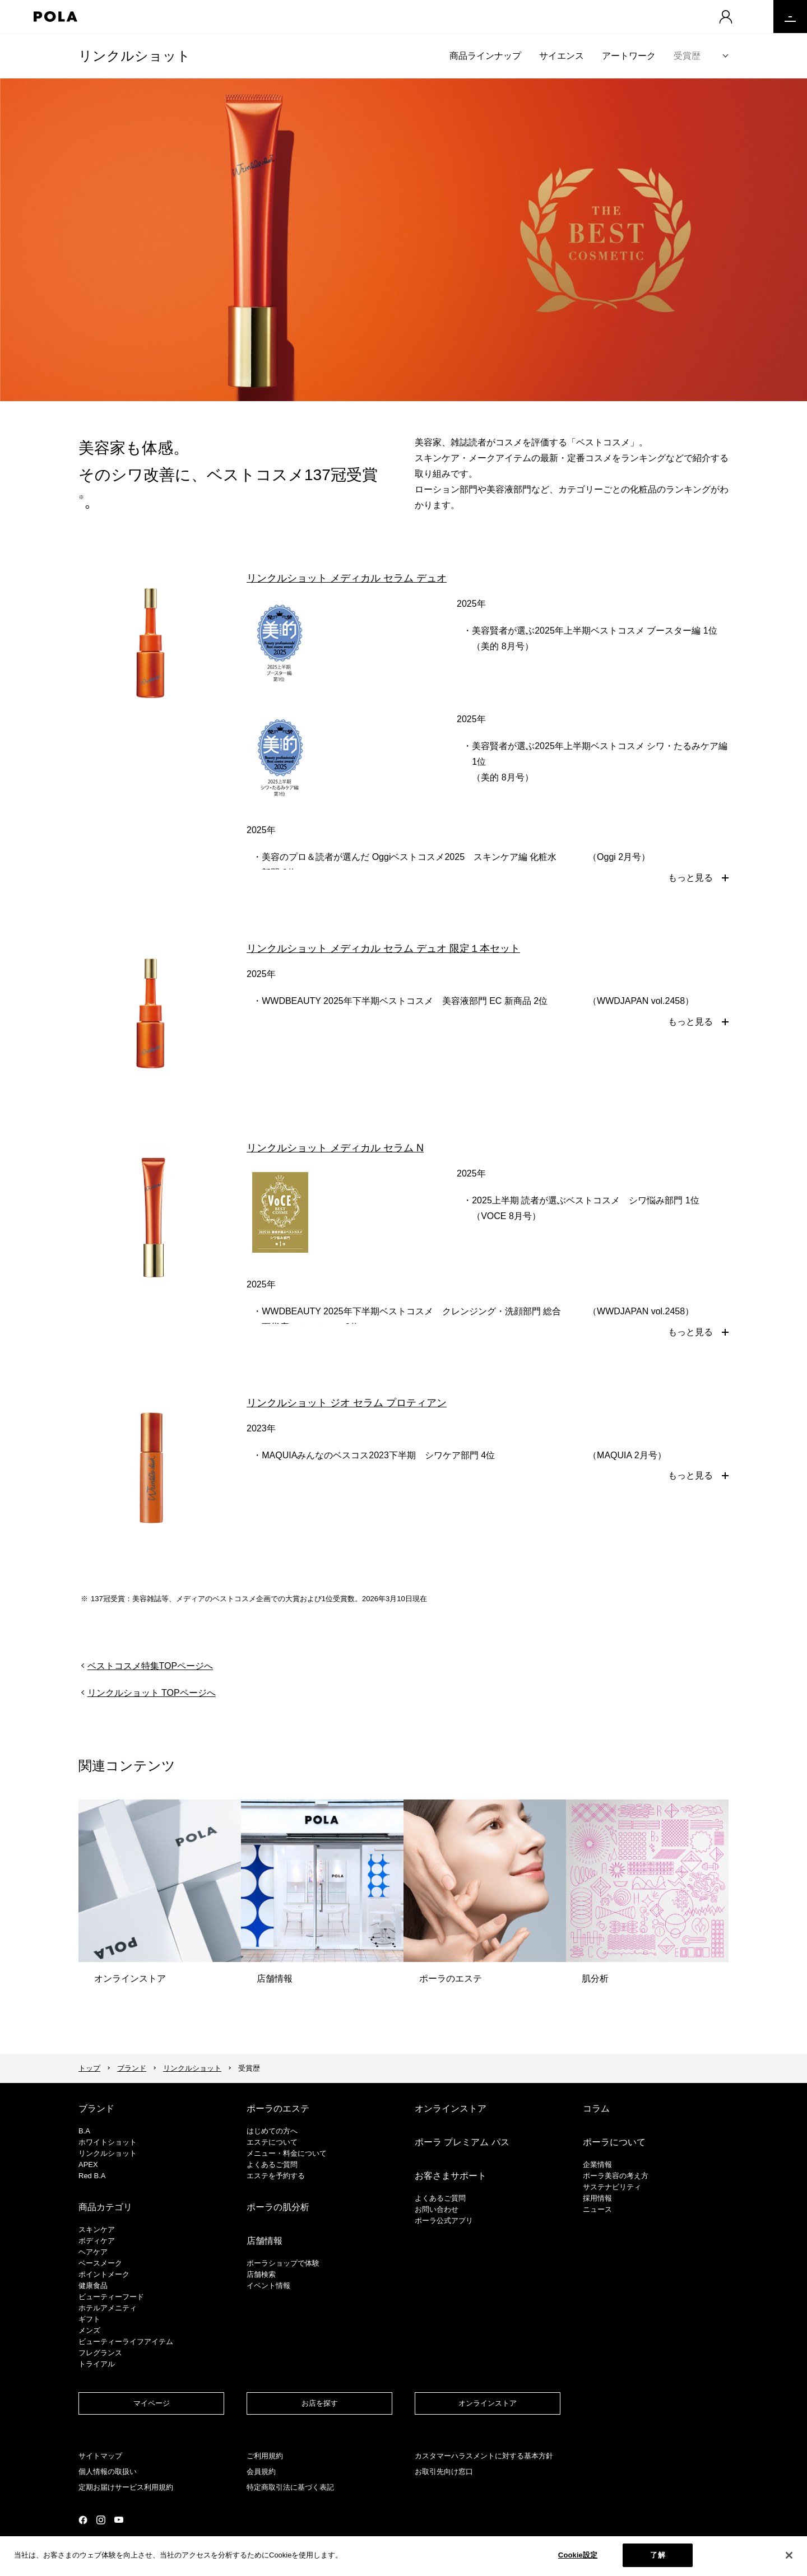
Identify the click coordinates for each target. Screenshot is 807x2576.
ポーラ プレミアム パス (462, 2142)
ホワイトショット (107, 2142)
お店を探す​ (320, 2403)
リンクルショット (134, 55)
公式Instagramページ (100, 2519)
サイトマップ (100, 2456)
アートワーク (629, 56)
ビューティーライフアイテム (125, 2341)
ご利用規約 (265, 2456)
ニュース (597, 2209)
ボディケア (96, 2240)
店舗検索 (261, 2274)
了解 (657, 2557)
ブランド (131, 2068)
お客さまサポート (450, 2175)
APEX (88, 2164)
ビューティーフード (111, 2297)
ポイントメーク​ (103, 2274)
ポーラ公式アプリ (444, 2220)
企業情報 (597, 2164)
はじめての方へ (272, 2131)
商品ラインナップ (485, 56)
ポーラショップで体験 (283, 2263)
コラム (596, 2108)
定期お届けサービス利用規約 (125, 2487)
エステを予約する (276, 2176)
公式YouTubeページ (118, 2520)
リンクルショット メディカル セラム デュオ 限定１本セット (383, 948)
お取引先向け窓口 (444, 2471)
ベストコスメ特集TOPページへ (150, 1666)
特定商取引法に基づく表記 (290, 2487)
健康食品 (93, 2285)
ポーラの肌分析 (278, 2207)
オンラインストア (450, 2108)
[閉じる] (789, 2557)
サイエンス (561, 56)
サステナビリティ (612, 2187)
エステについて (272, 2142)
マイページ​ (151, 2403)
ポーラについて (614, 2142)
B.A (84, 2131)
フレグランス (100, 2353)
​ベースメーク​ (100, 2263)
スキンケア (96, 2229)
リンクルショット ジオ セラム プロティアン (347, 1402)
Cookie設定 (577, 2557)
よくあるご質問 (272, 2164)
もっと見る (690, 877)
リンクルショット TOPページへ (151, 1693)
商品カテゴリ (105, 2207)
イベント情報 (268, 2285)
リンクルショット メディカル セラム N (335, 1148)
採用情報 (597, 2198)
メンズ (89, 2330)
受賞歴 (687, 56)
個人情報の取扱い (107, 2471)
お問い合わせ (436, 2209)
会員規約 (261, 2471)
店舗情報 (264, 2240)
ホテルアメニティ (107, 2308)
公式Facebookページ (82, 2519)
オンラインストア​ (487, 2403)
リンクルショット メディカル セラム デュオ (347, 578)
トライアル (96, 2364)
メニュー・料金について (287, 2153)
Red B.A (91, 2176)
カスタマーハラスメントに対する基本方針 (484, 2456)
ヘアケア (93, 2252)
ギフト (89, 2319)
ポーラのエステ (278, 2108)
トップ (89, 2068)
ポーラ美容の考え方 (615, 2176)
